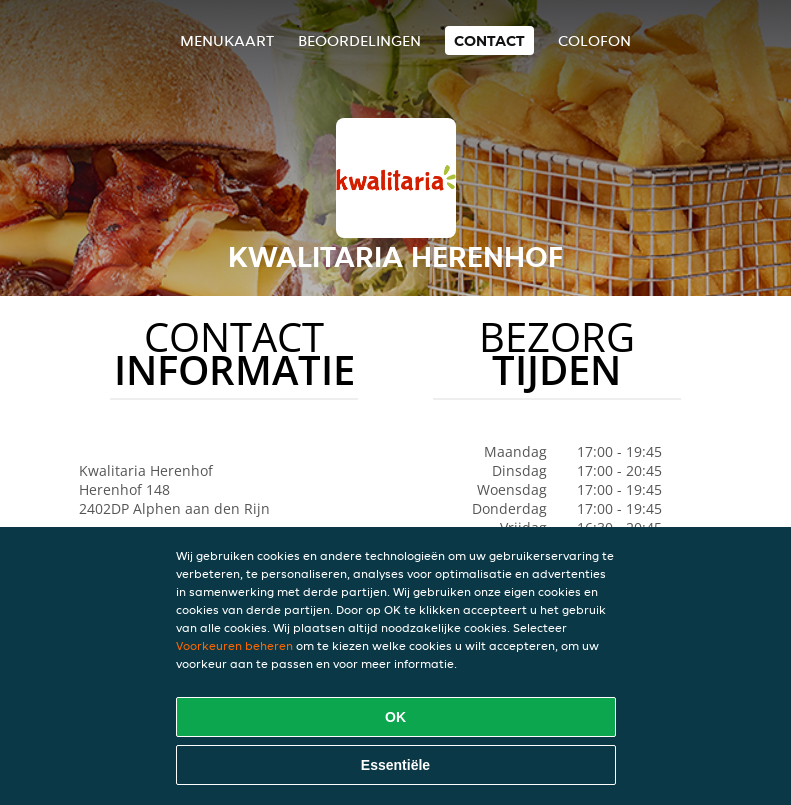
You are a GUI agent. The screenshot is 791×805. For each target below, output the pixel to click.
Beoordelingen (359, 40)
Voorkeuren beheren (234, 645)
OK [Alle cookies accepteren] (395, 717)
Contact (489, 40)
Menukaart (227, 40)
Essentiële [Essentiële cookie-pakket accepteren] (395, 765)
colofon (594, 40)
